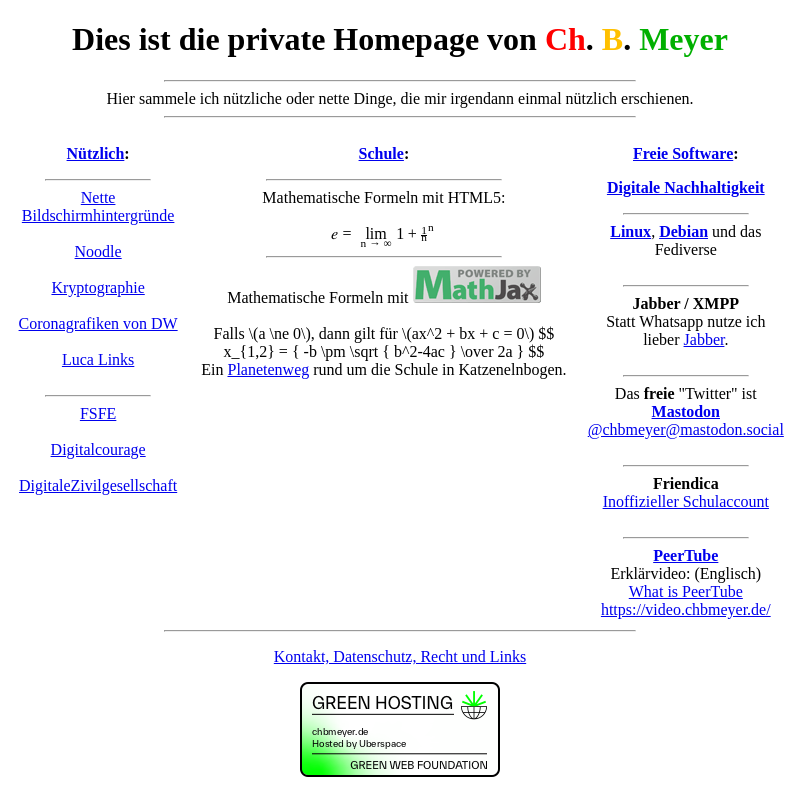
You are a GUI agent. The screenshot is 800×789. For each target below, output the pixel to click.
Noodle (98, 251)
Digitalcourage (98, 449)
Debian (683, 231)
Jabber (704, 339)
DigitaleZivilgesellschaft (98, 485)
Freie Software (683, 153)
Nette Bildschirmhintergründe (98, 206)
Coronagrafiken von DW (98, 323)
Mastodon (686, 411)
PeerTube (685, 555)
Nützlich (96, 153)
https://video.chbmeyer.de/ (686, 609)
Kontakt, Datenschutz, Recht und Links (400, 656)
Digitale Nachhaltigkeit (686, 187)
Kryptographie (97, 287)
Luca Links (98, 359)
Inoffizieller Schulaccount (686, 501)
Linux (630, 231)
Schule (381, 153)
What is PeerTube (686, 591)
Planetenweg (269, 369)
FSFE (98, 413)
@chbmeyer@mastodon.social (686, 429)
